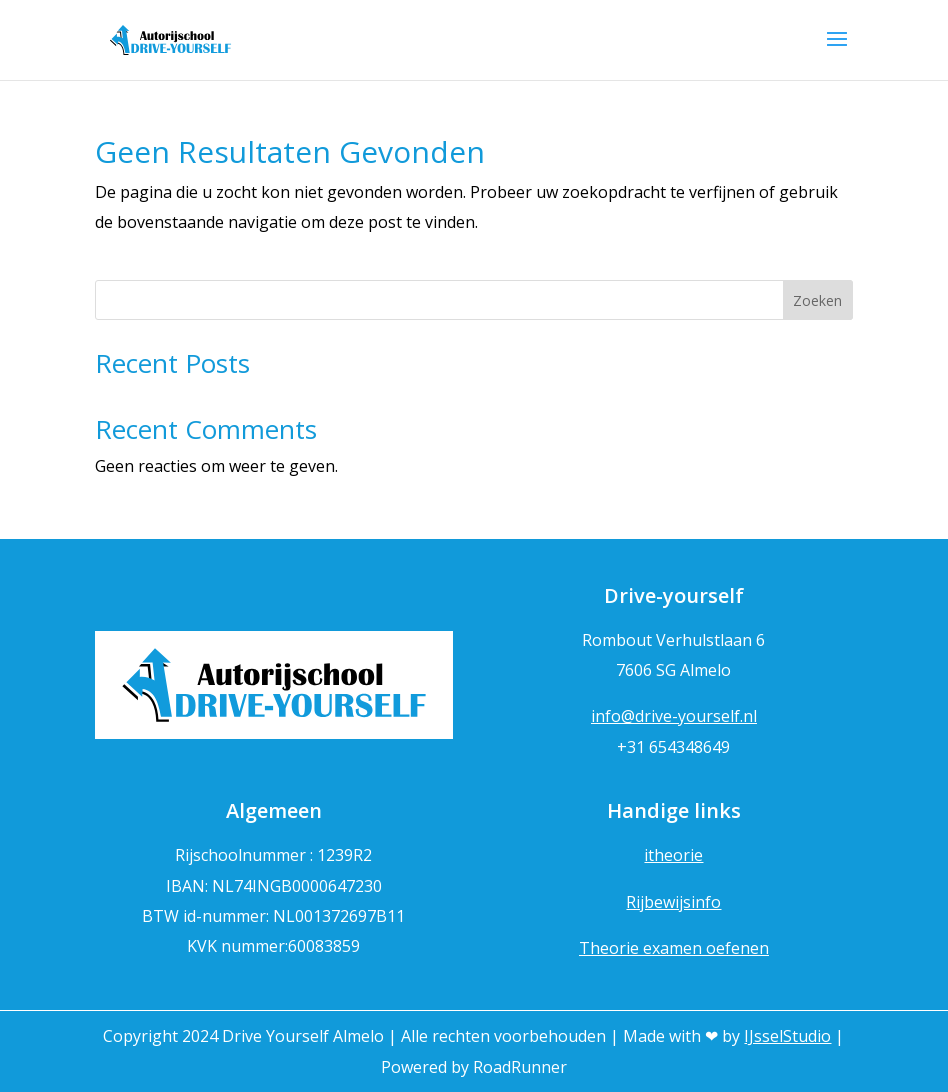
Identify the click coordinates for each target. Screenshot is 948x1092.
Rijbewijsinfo (673, 902)
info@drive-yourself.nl (674, 716)
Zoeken (817, 300)
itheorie (673, 855)
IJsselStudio (787, 1036)
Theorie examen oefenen (674, 948)
